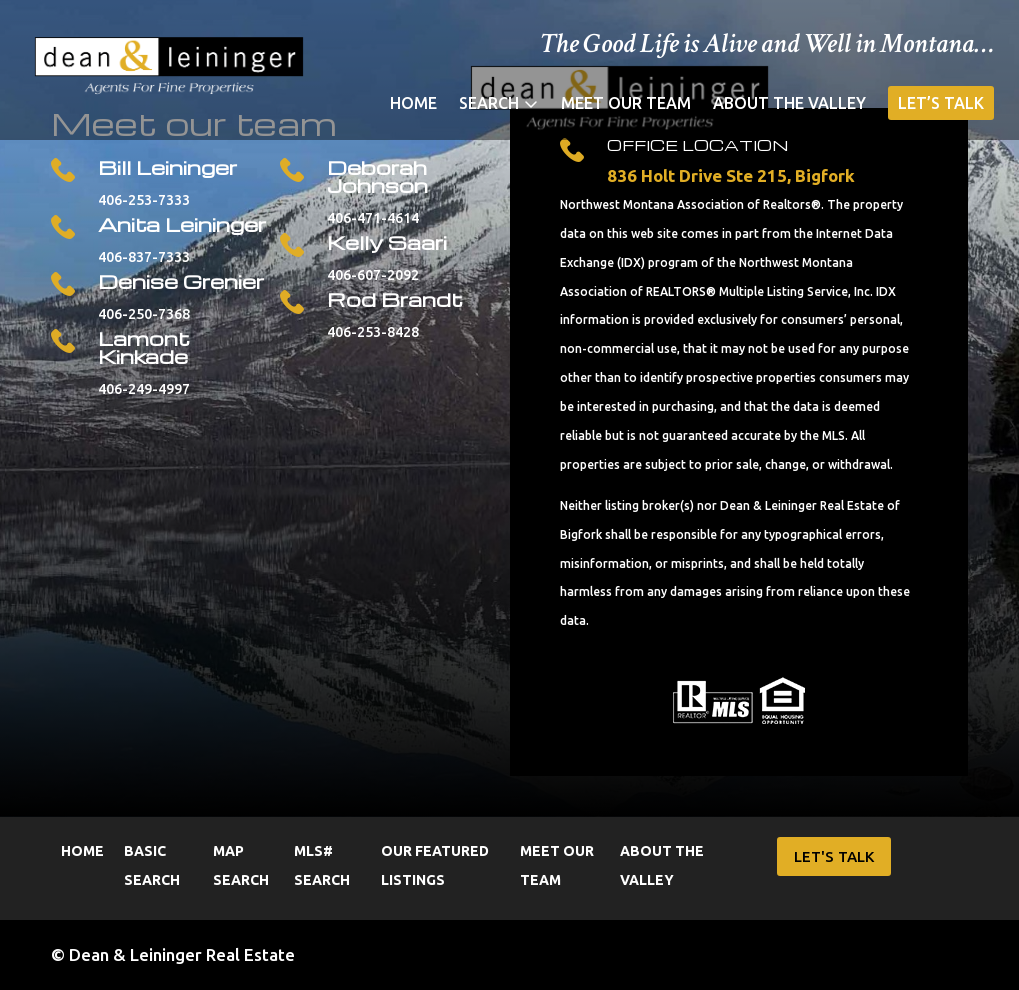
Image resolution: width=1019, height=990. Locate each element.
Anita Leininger (182, 224)
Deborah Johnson (377, 176)
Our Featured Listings (435, 865)
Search (489, 104)
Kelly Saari (387, 242)
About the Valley (789, 104)
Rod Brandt (395, 299)
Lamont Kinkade (144, 347)
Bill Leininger (167, 167)
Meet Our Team (626, 104)
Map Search (241, 865)
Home (413, 104)
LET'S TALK (834, 856)
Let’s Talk (941, 103)
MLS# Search (322, 865)
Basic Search (152, 865)
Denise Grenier (181, 281)
